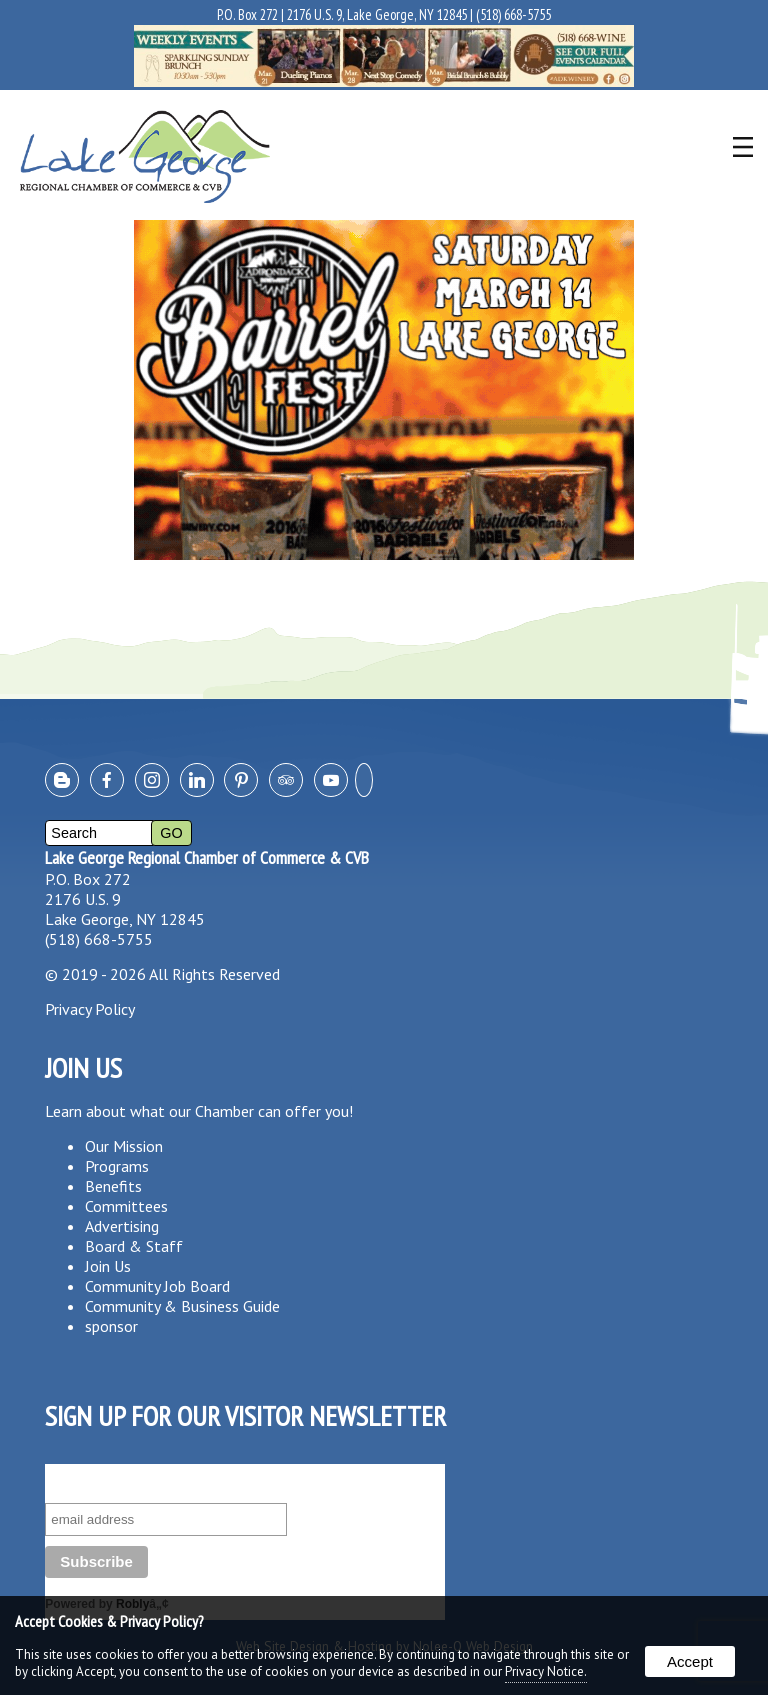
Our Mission (124, 1146)
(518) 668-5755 (513, 14)
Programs (117, 1166)
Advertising (122, 1226)
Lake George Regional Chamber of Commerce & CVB (207, 857)
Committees (126, 1206)
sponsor (111, 1326)
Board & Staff (134, 1246)
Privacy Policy (90, 1009)
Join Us (108, 1266)
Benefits (113, 1186)
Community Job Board (157, 1286)
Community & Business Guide (182, 1306)
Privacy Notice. (546, 1671)
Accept (690, 1661)
